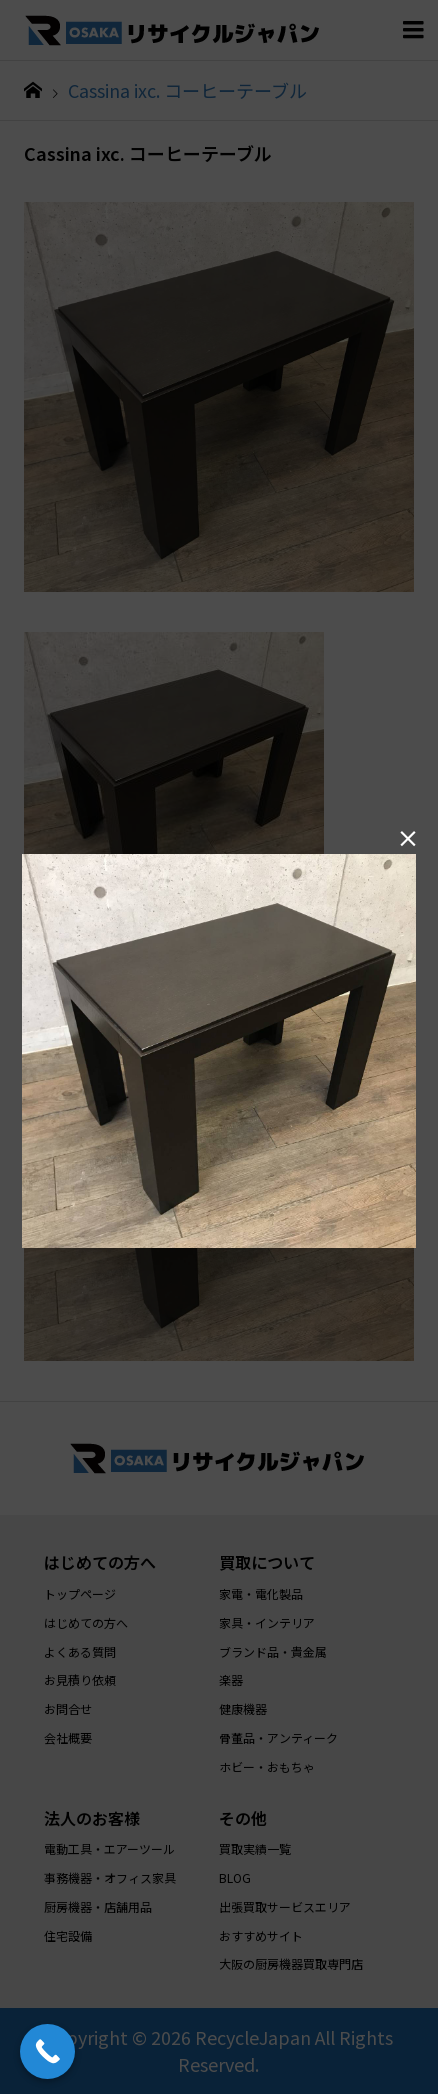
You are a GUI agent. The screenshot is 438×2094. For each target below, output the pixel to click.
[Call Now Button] (47, 2051)
